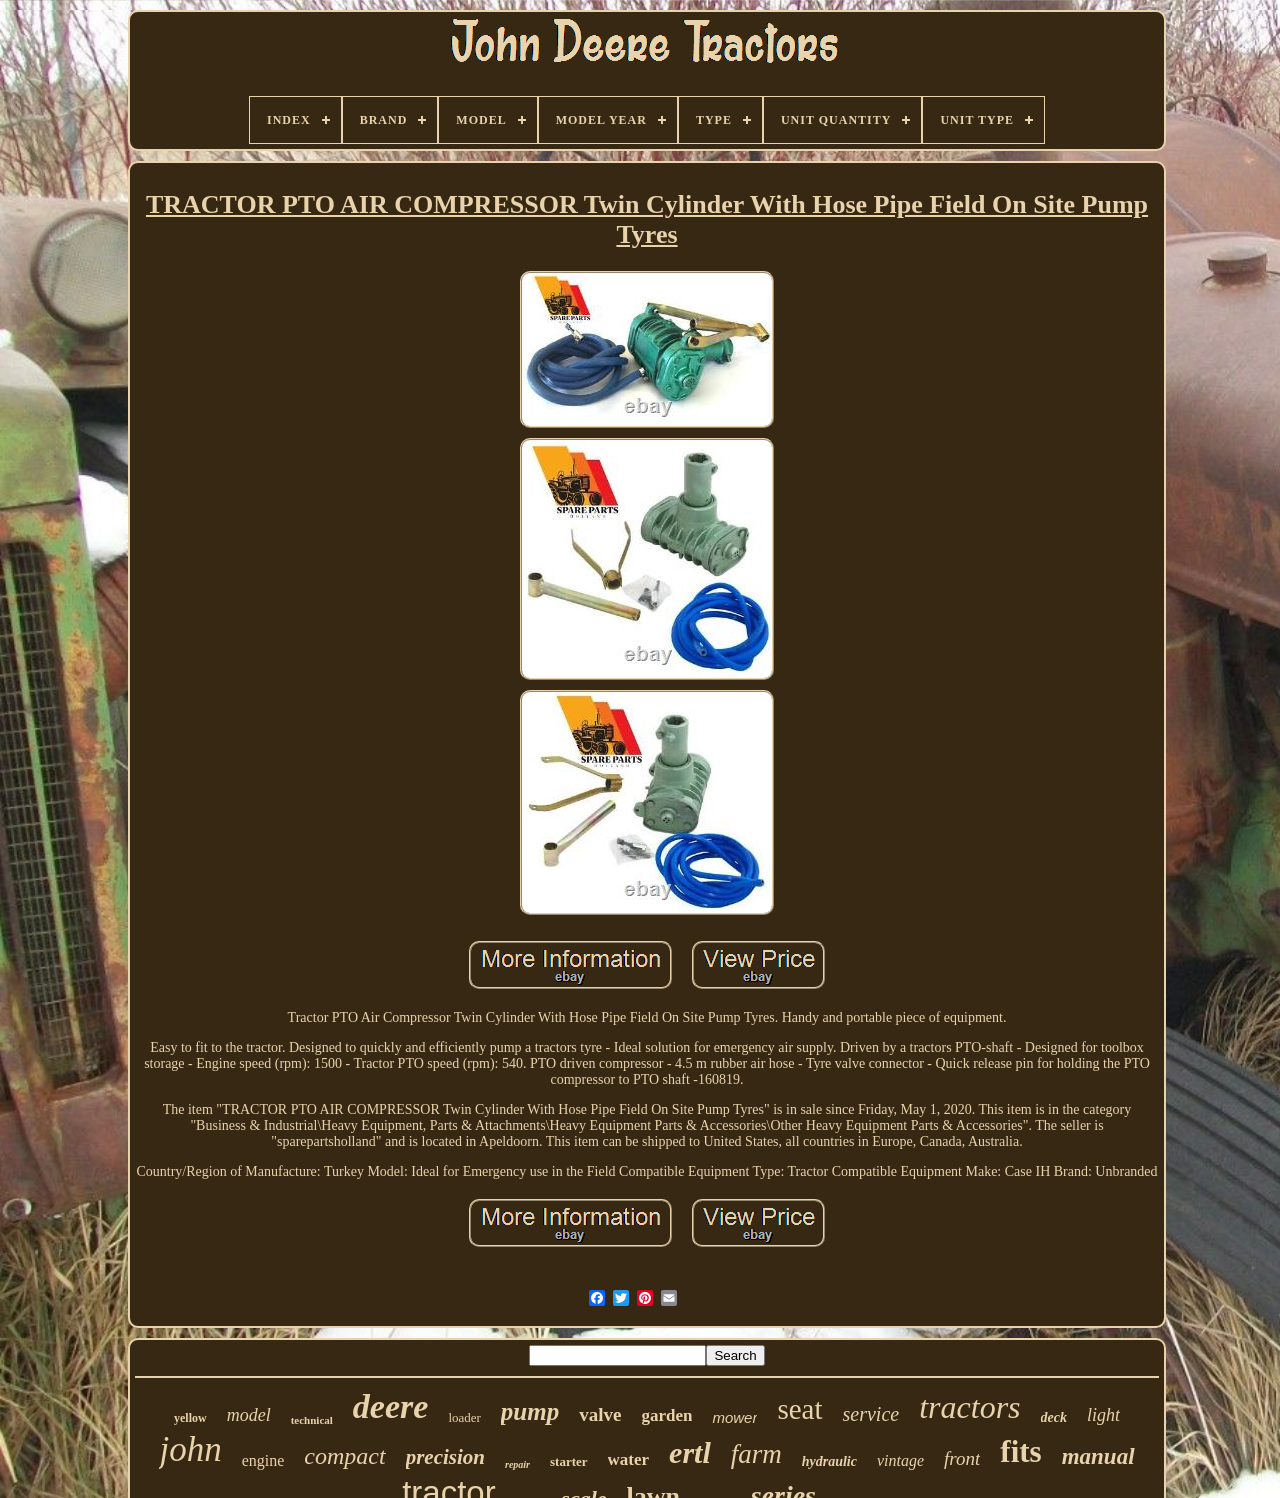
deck (1054, 1417)
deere (391, 1406)
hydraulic (829, 1461)
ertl (690, 1452)
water (629, 1459)
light (1103, 1415)
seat (799, 1409)
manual (1098, 1456)
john (190, 1449)
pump (530, 1411)
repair (517, 1464)
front (962, 1458)
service (871, 1414)
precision (445, 1457)
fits (1020, 1451)
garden (666, 1415)
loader (464, 1417)
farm (756, 1454)
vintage (900, 1460)
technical (312, 1420)
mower (734, 1417)
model (249, 1415)
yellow (190, 1418)
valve (600, 1414)
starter (569, 1461)
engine (263, 1460)
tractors (969, 1407)
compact (344, 1456)
